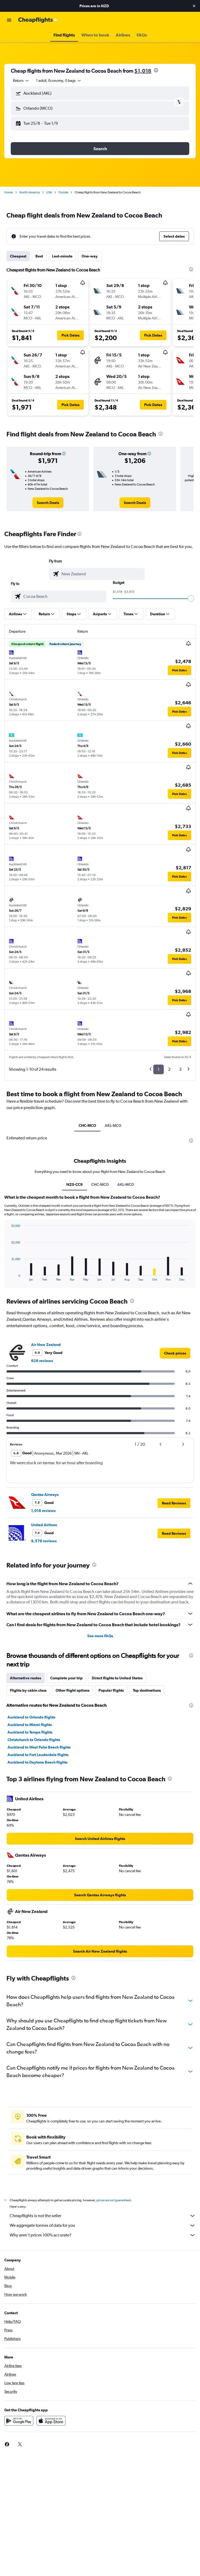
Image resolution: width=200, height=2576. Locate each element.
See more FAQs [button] (100, 1636)
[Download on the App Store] (51, 2426)
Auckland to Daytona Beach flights (37, 1762)
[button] (194, 6)
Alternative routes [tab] (25, 1678)
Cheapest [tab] (18, 256)
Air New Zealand (46, 1344)
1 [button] (158, 1069)
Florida (63, 192)
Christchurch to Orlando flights (34, 1740)
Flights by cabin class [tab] (28, 1690)
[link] (47, 502)
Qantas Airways (45, 1494)
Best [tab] (39, 256)
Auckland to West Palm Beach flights (39, 1747)
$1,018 (142, 71)
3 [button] (180, 1069)
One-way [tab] (90, 256)
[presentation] (156, 70)
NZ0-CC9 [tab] (74, 1184)
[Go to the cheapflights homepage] (38, 20)
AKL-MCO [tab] (113, 1125)
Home (8, 192)
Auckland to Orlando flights (31, 1717)
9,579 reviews (44, 1541)
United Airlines (44, 1525)
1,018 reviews (43, 1510)
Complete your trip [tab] (66, 1678)
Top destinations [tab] (147, 1690)
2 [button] (169, 1069)
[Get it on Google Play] (18, 2426)
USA (49, 192)
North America (29, 192)
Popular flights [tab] (111, 1690)
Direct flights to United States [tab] (117, 1678)
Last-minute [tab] (62, 256)
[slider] (191, 598)
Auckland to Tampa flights (30, 1732)
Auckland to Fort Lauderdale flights (38, 1755)
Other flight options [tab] (72, 1690)
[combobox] (21, 80)
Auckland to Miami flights (30, 1725)
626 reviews (42, 1361)
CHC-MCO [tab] (87, 1125)
